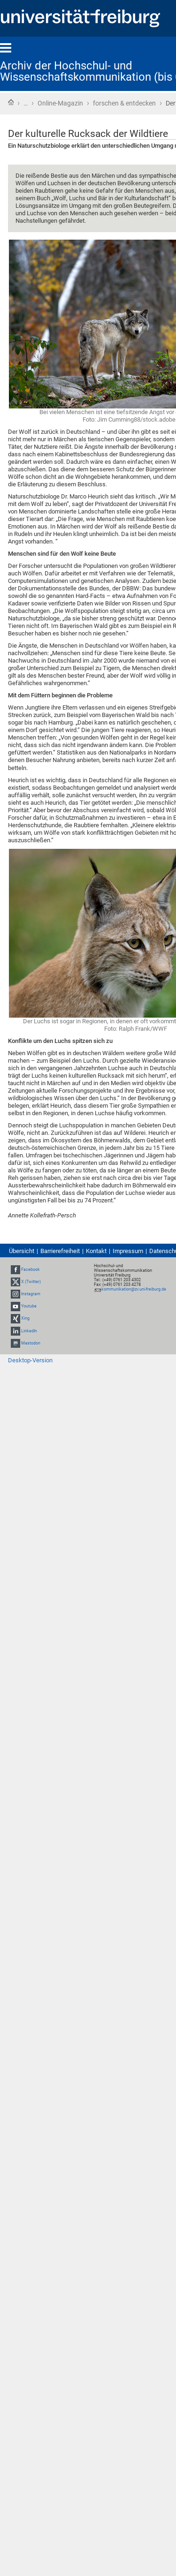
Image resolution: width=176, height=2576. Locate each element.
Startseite (11, 102)
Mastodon (30, 1343)
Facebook (30, 1269)
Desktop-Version (30, 1360)
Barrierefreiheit (60, 1250)
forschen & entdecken (124, 103)
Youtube (29, 1306)
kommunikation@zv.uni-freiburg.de (133, 1289)
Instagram (30, 1294)
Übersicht (21, 1250)
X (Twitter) (31, 1281)
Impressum (128, 1250)
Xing (25, 1318)
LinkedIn (29, 1331)
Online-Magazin (60, 103)
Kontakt (96, 1250)
